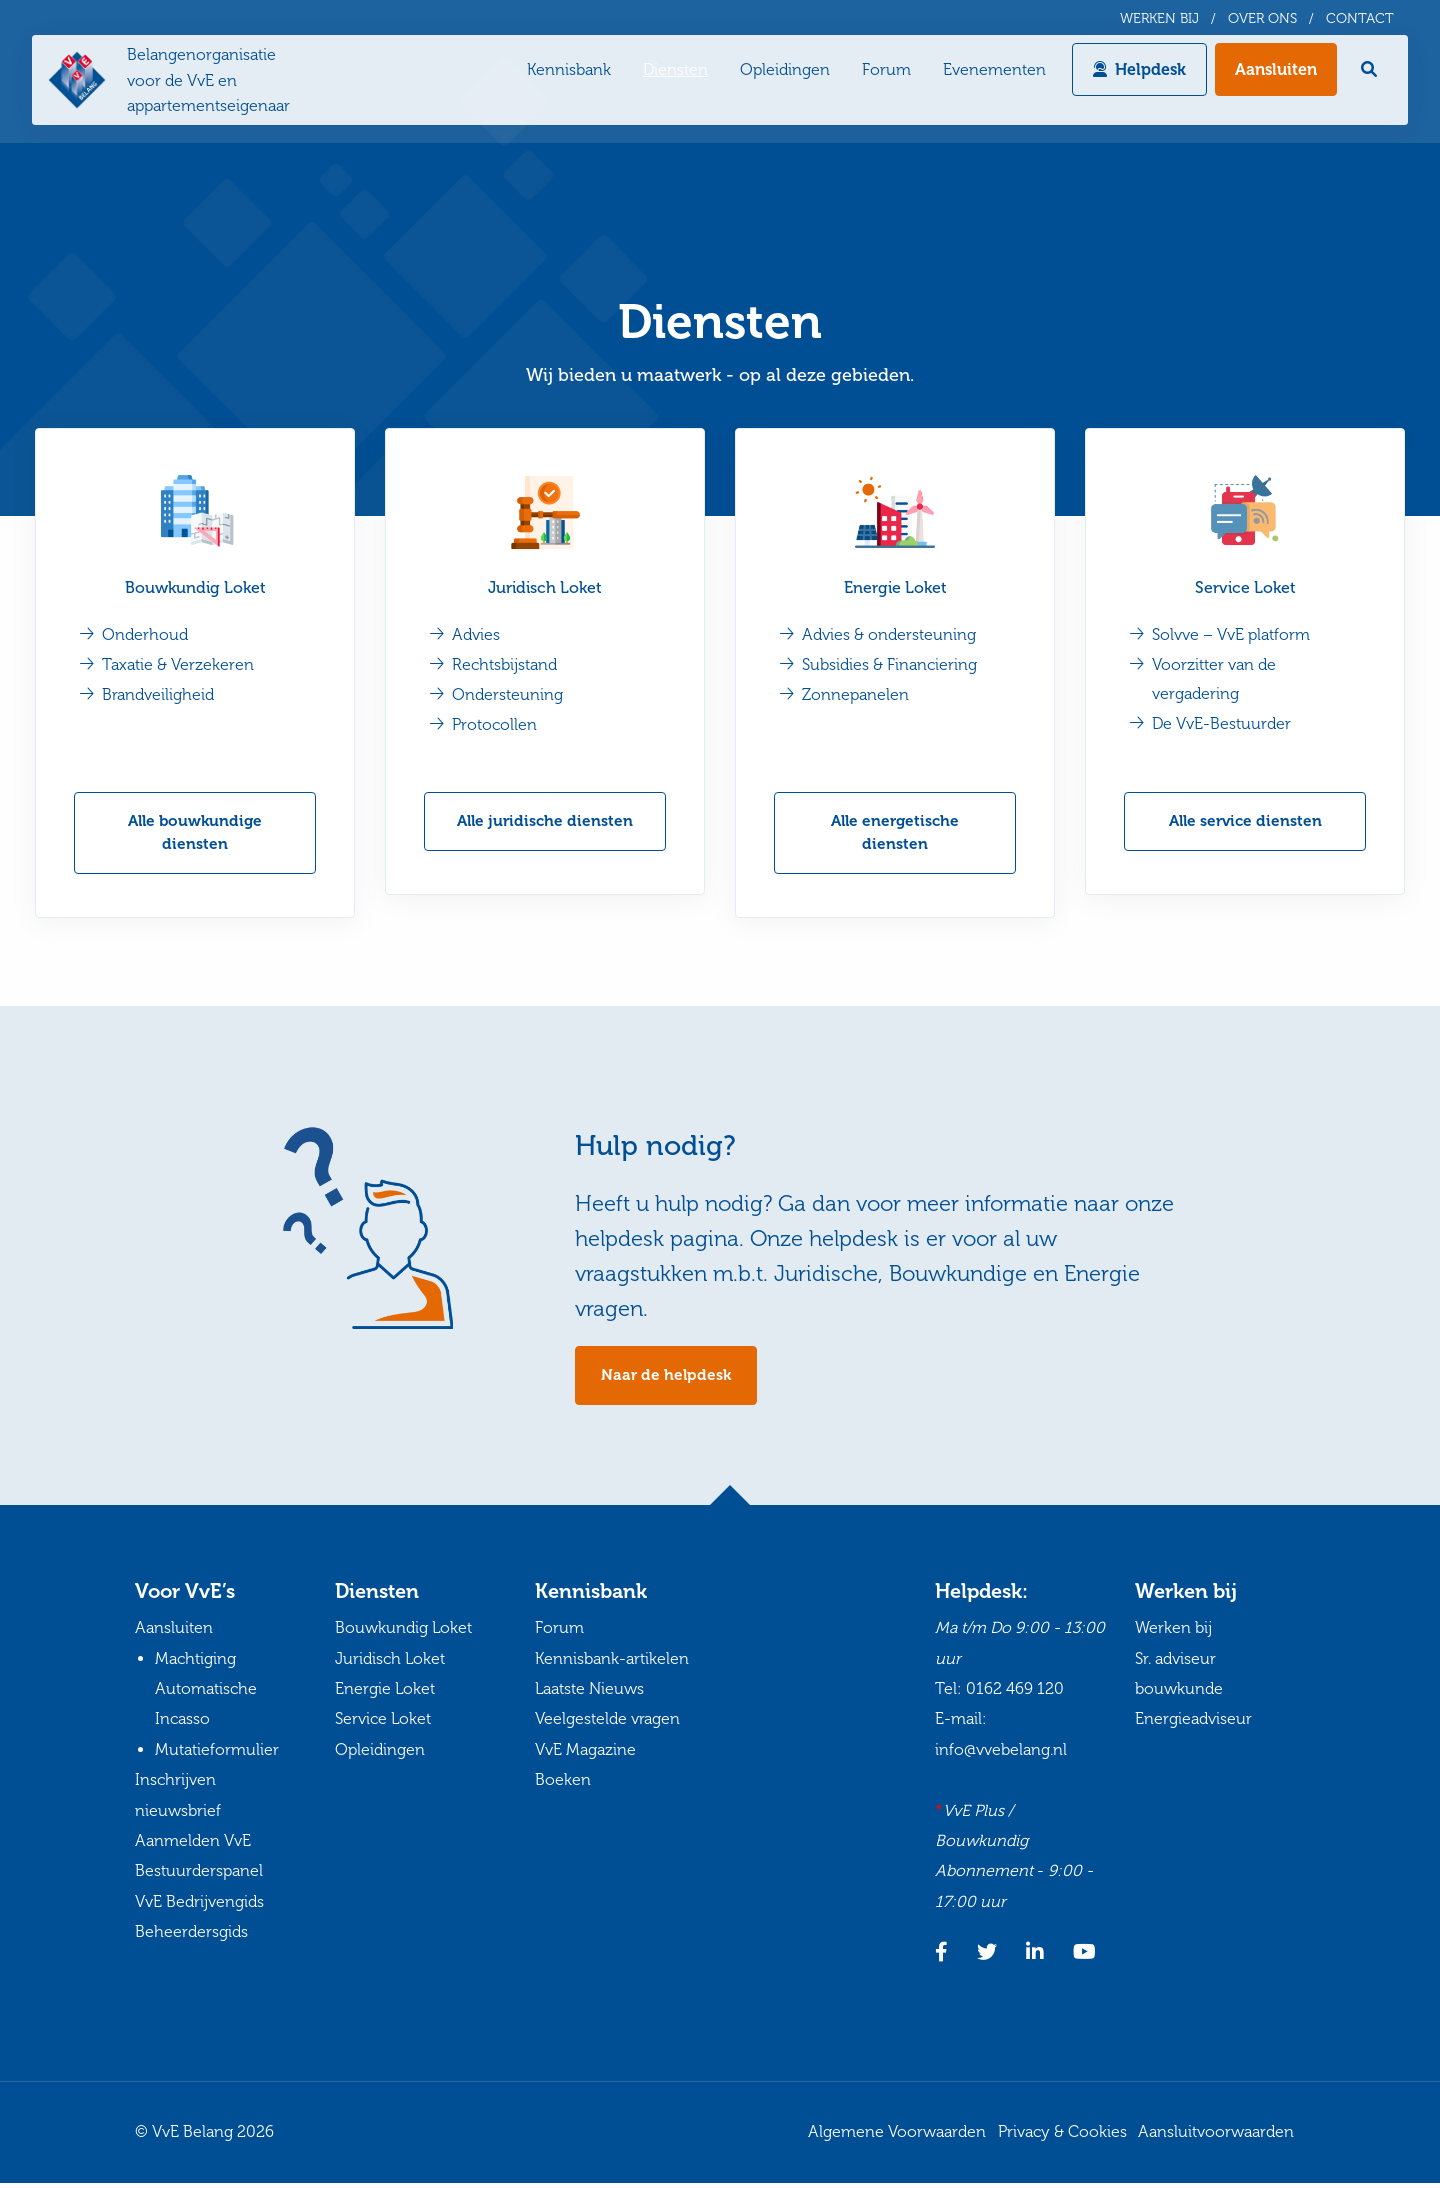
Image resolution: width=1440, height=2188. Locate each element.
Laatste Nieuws (589, 1693)
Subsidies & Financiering (891, 665)
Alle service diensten (1245, 822)
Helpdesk (1146, 74)
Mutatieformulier (217, 1754)
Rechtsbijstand (506, 665)
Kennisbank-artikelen (612, 1663)
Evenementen (990, 74)
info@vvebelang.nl (1001, 1754)
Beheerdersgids (191, 1936)
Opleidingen (781, 74)
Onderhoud (147, 635)
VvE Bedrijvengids (199, 1906)
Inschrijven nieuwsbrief (178, 1799)
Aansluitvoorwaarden (1216, 2136)
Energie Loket (895, 588)
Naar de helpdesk (667, 1379)
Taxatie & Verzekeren (180, 665)
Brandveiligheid (160, 695)
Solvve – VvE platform (1233, 635)
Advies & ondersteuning (891, 635)
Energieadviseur (1193, 1723)
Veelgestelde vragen (607, 1723)
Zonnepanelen (857, 695)
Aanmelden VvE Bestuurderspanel (199, 1860)
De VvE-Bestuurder (1223, 724)
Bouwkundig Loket (195, 588)
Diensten (671, 74)
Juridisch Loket (545, 588)
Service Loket (1245, 588)
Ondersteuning (509, 695)
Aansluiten (1272, 74)
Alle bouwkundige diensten (195, 834)
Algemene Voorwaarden (897, 2136)
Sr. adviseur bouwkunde (1179, 1678)
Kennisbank (565, 74)
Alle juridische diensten (545, 822)
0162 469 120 (1015, 1693)
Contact (1360, 19)
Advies (478, 635)
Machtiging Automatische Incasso (206, 1694)
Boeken (563, 1784)
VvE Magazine (585, 1754)
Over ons (1262, 19)
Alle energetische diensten (895, 834)
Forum (882, 74)
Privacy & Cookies (1062, 2136)
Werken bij (1159, 19)
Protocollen (496, 725)
